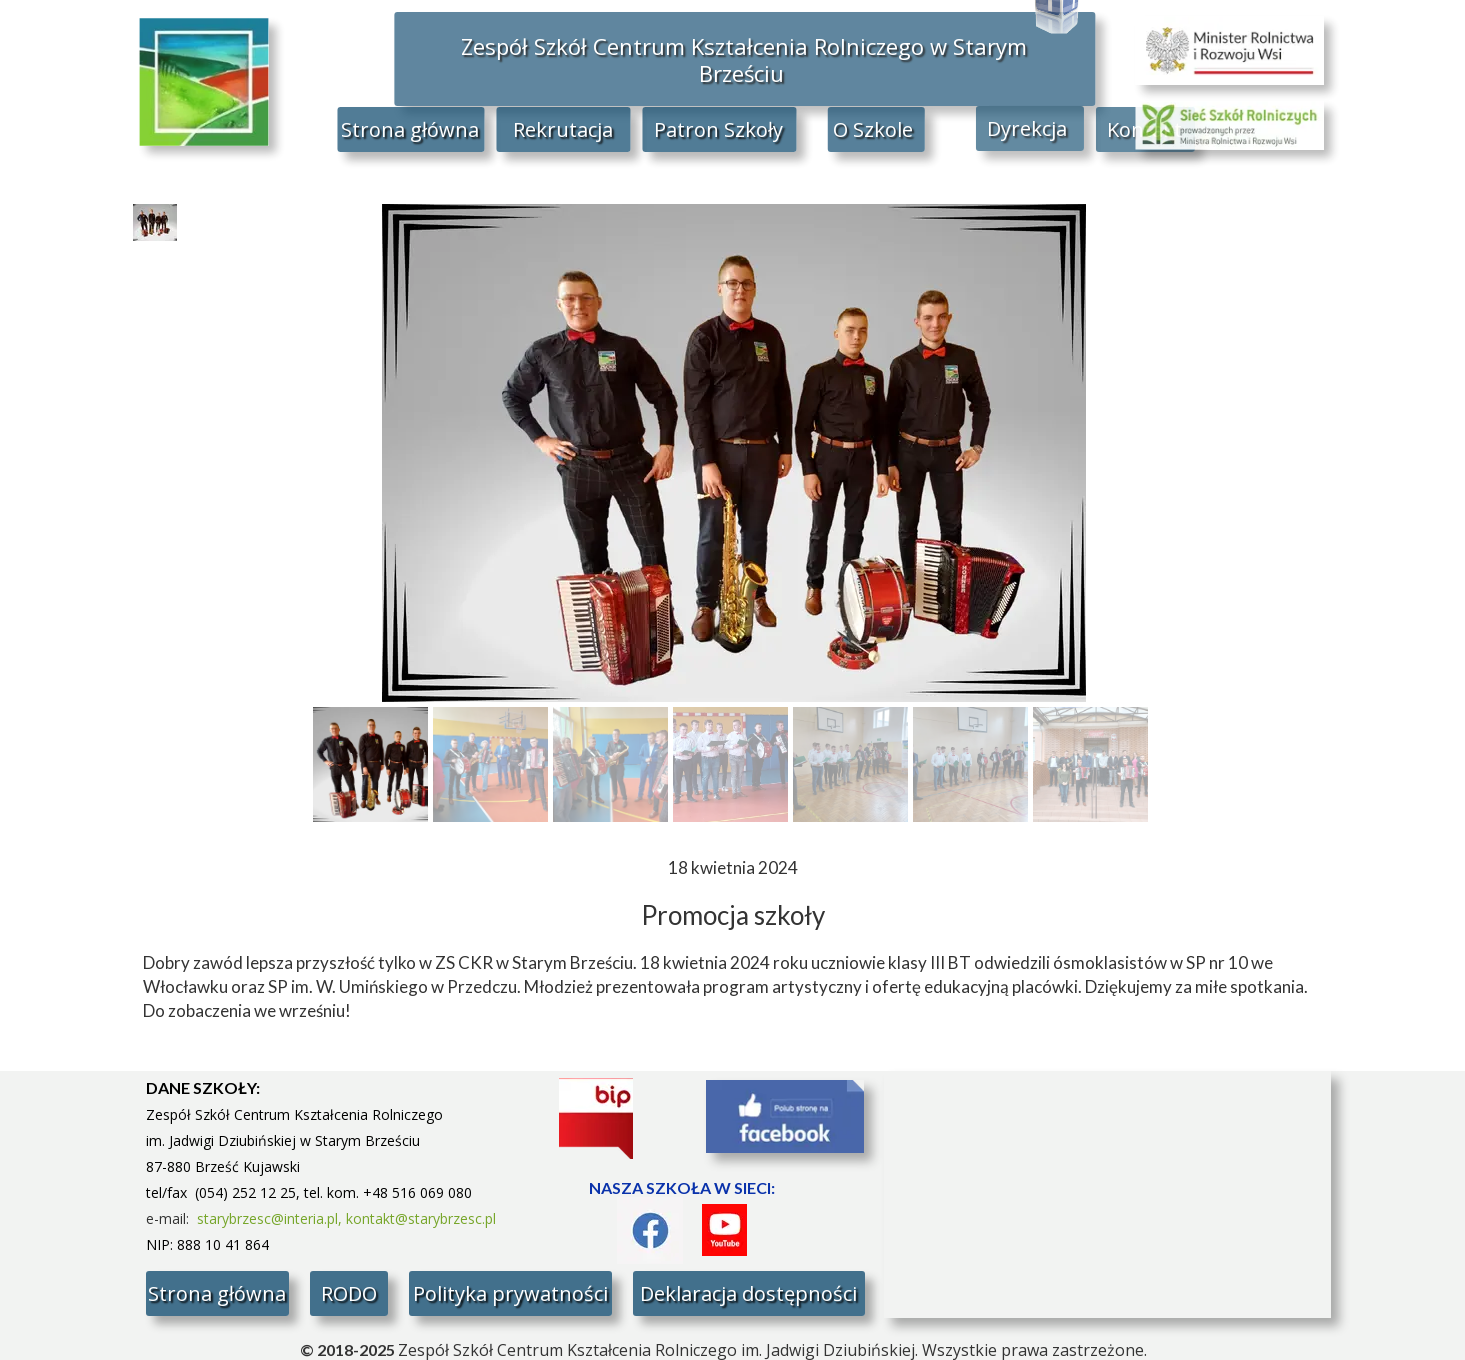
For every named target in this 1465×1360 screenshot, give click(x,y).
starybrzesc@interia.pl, (271, 1218)
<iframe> (1107, 1194)
